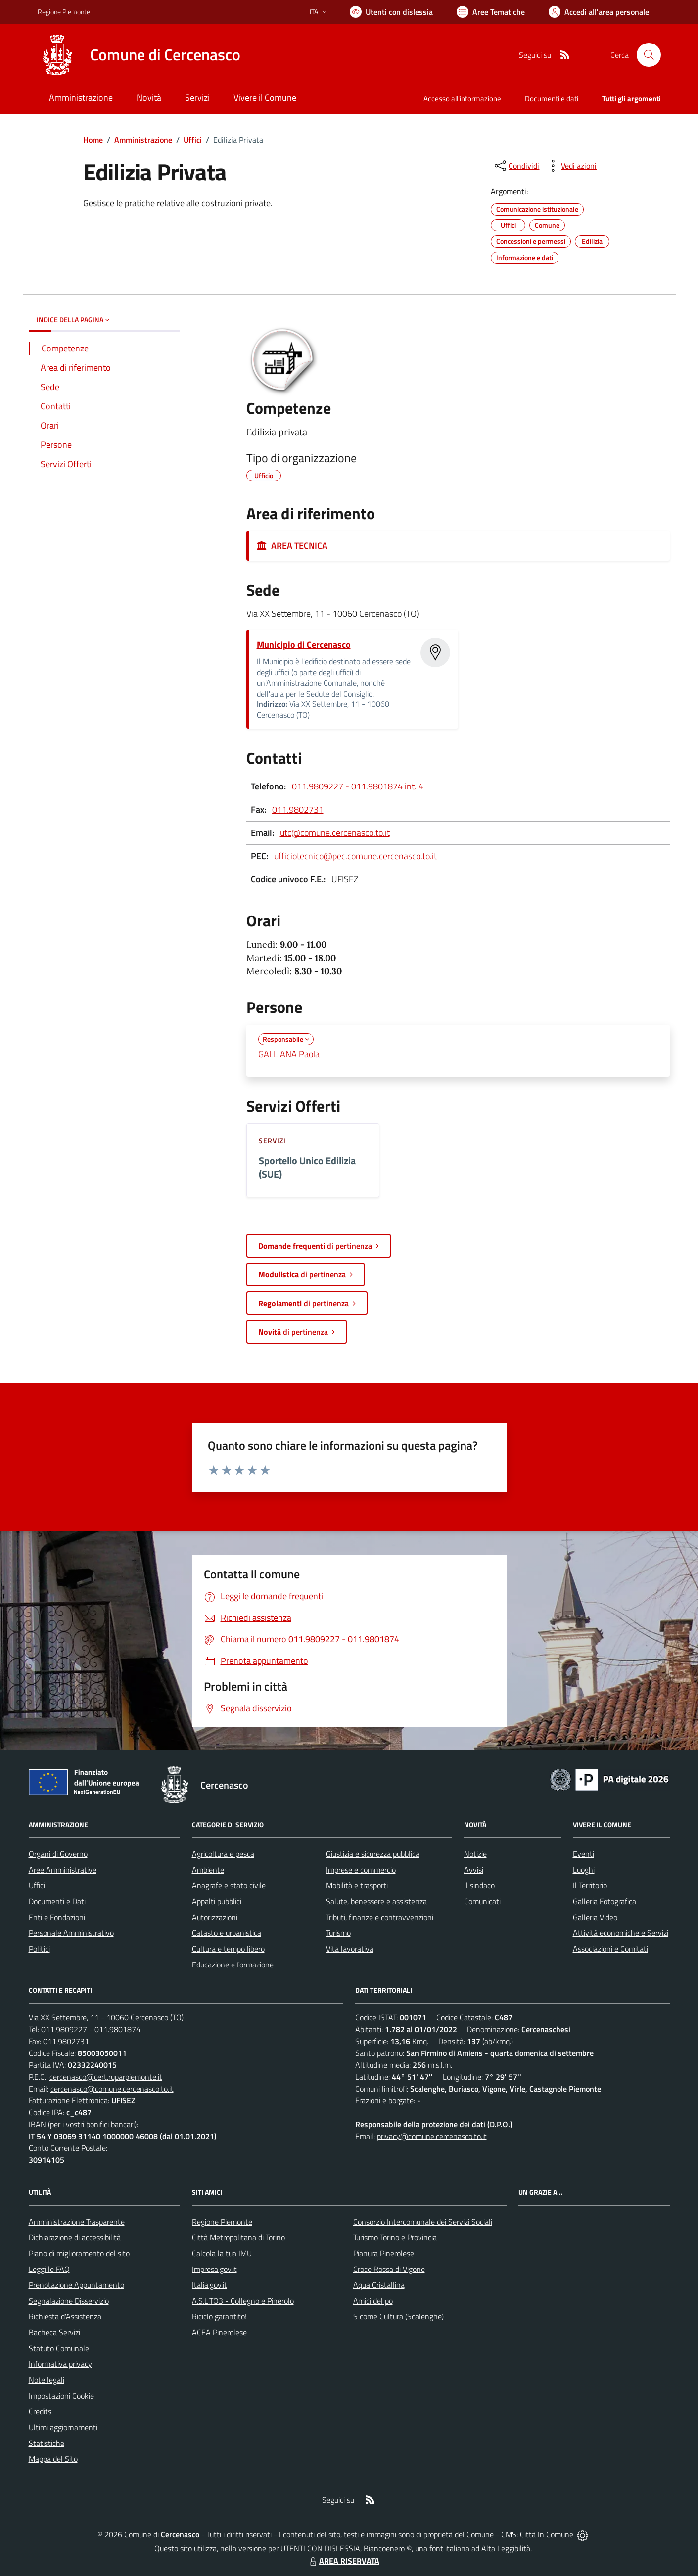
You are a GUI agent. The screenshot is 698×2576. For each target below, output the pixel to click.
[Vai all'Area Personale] (599, 12)
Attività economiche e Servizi (620, 1933)
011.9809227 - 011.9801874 (90, 2029)
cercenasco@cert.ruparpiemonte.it (105, 2077)
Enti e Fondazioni (57, 1917)
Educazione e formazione (233, 1964)
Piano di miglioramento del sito (79, 2253)
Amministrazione (143, 140)
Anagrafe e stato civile (229, 1885)
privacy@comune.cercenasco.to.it (432, 2136)
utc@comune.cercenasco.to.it (335, 832)
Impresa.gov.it (214, 2269)
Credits (40, 2411)
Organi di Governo (58, 1854)
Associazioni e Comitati (610, 1949)
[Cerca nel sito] (648, 55)
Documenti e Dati (57, 1901)
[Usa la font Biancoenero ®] (391, 12)
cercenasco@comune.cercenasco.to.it (112, 2089)
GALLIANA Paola (289, 1054)
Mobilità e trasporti (357, 1885)
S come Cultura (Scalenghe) (398, 2316)
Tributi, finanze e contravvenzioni (379, 1917)
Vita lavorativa (349, 1949)
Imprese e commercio (361, 1870)
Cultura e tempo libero (228, 1949)
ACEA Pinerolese (219, 2332)
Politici (39, 1949)
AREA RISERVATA (343, 2561)
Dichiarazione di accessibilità (75, 2237)
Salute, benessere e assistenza (376, 1901)
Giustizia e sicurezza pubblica (372, 1854)
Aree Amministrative (62, 1870)
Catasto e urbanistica (226, 1933)
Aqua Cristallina (379, 2285)
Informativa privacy (60, 2364)
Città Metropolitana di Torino (238, 2237)
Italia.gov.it (209, 2285)
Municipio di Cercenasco (304, 644)
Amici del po (373, 2301)
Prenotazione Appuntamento (76, 2285)
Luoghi (584, 1870)
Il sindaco (479, 1885)
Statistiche (46, 2443)
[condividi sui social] (516, 166)
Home (93, 140)
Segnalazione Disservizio (69, 2301)
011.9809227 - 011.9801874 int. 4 (357, 786)
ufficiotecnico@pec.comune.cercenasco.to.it (355, 856)
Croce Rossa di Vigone (389, 2269)
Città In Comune (546, 2534)
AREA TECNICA (292, 545)
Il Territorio (590, 1885)
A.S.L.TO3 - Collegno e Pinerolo (243, 2301)
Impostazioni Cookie (61, 2395)
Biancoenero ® (388, 2548)
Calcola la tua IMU (222, 2253)
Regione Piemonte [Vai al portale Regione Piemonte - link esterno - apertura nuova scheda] (64, 11)
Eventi (583, 1854)
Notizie (475, 1854)
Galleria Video (595, 1917)
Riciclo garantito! (219, 2316)
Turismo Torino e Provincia (395, 2237)
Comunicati (482, 1901)
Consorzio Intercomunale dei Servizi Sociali (422, 2221)
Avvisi (473, 1870)
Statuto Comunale (59, 2348)
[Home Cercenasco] (139, 55)
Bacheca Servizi (54, 2332)
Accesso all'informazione (462, 98)
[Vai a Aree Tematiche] (491, 12)
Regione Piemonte (222, 2221)
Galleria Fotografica (604, 1901)
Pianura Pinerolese (383, 2253)
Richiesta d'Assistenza (65, 2316)
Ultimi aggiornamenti (63, 2427)
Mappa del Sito (53, 2459)
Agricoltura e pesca (223, 1854)
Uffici (193, 140)
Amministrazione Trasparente (77, 2221)
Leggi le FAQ (49, 2269)
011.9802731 (298, 809)
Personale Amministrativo (71, 1933)
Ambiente (208, 1870)
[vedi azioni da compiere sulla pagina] (571, 166)
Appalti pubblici (216, 1901)
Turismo (338, 1933)
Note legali (46, 2380)
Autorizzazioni (214, 1917)
